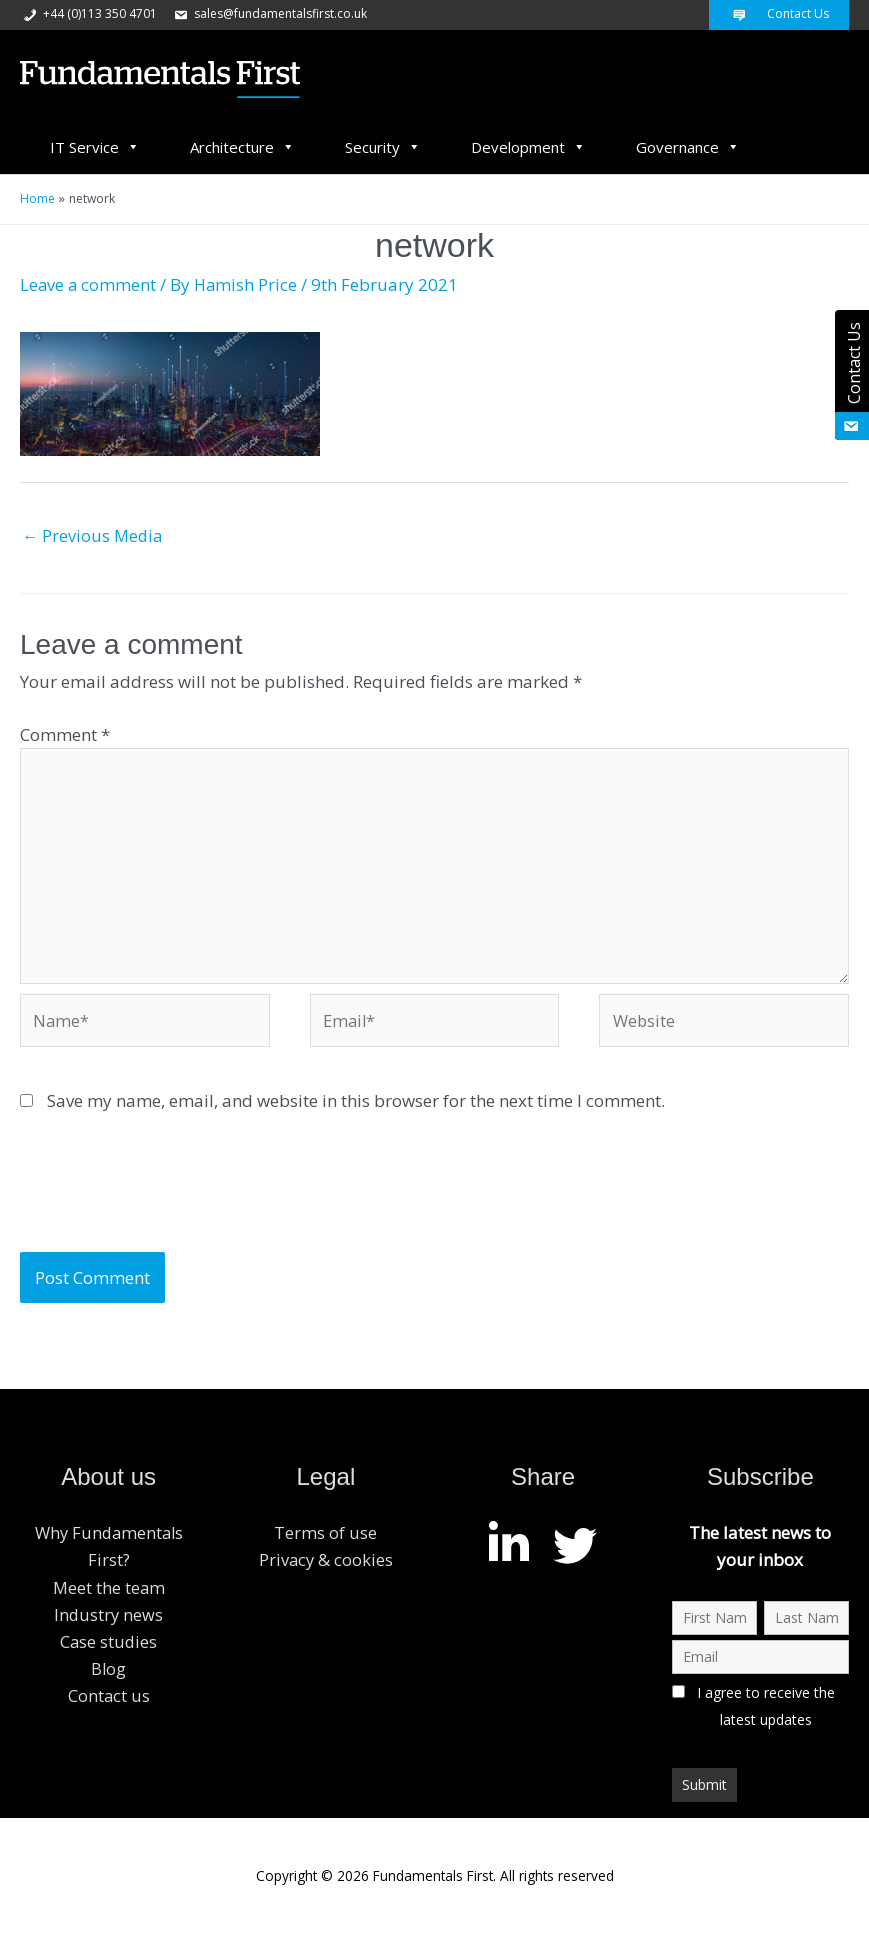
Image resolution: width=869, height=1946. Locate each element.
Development (528, 147)
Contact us (108, 1708)
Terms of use (325, 1545)
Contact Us (779, 13)
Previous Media (94, 536)
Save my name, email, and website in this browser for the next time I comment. (356, 1112)
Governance (688, 147)
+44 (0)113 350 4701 (88, 13)
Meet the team (109, 1599)
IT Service (95, 147)
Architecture (242, 147)
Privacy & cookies (326, 1572)
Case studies (108, 1653)
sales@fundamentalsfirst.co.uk (269, 13)
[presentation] (172, 1205)
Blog (109, 1680)
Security (383, 147)
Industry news (108, 1626)
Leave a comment (89, 284)
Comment (65, 735)
